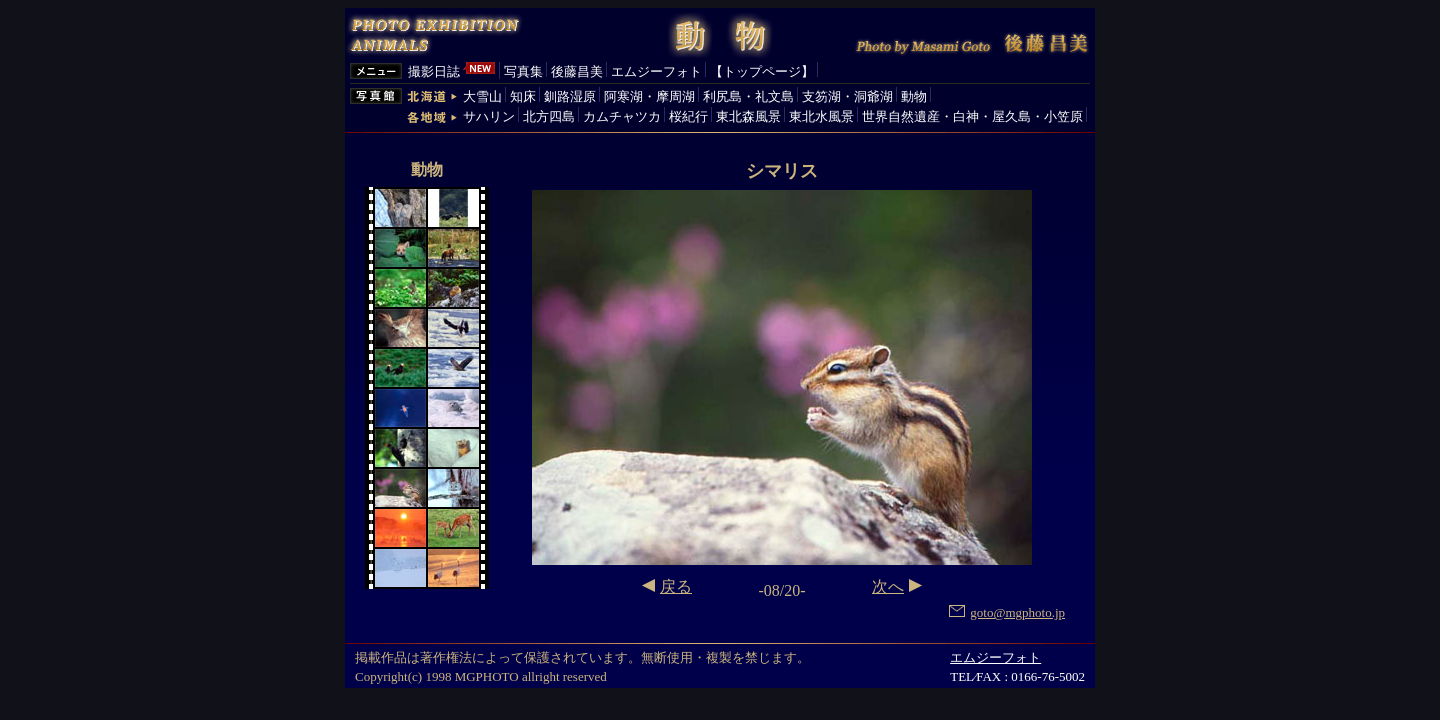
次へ (888, 586)
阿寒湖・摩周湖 (649, 96)
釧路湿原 (570, 96)
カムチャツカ (622, 116)
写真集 (523, 71)
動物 (914, 96)
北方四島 (549, 116)
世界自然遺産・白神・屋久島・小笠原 (972, 116)
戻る (676, 586)
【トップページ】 (762, 71)
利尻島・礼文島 (748, 96)
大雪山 (482, 96)
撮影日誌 (434, 71)
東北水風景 (821, 116)
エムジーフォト (656, 71)
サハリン (489, 116)
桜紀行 (688, 116)
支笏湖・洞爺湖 (847, 96)
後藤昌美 (577, 71)
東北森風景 (748, 116)
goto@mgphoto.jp (1007, 612)
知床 (523, 96)
